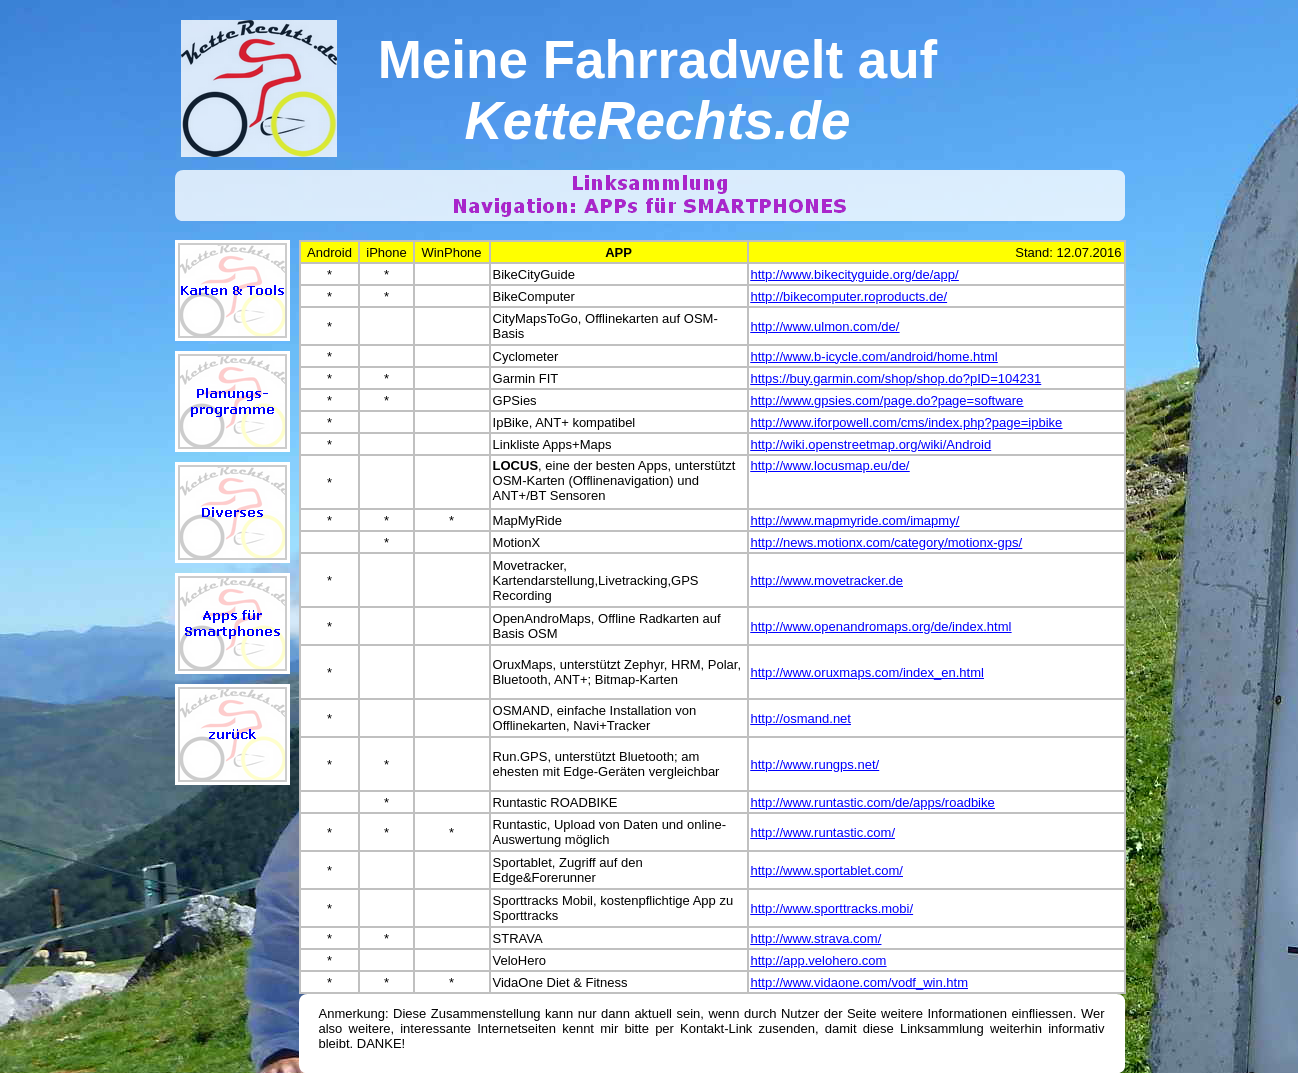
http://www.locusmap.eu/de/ (830, 465)
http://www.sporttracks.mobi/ (832, 908)
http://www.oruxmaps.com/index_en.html (867, 672)
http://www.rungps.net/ (815, 764)
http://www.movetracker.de (827, 580)
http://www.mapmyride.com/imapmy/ (855, 520)
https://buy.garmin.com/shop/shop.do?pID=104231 (896, 378)
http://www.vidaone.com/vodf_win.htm (860, 982)
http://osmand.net (801, 718)
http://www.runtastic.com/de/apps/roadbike (873, 802)
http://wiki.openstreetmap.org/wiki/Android (871, 444)
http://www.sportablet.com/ (827, 870)
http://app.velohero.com (819, 960)
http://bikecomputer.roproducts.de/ (849, 296)
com (865, 326)
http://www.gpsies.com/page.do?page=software (887, 400)
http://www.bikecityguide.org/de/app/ (855, 274)
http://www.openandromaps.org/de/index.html (881, 626)
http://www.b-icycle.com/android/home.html (874, 356)
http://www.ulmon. (802, 326)
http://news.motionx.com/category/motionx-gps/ (887, 542)
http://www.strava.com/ (816, 938)
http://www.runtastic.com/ (823, 832)
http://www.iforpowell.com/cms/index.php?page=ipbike (907, 422)
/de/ (889, 326)
